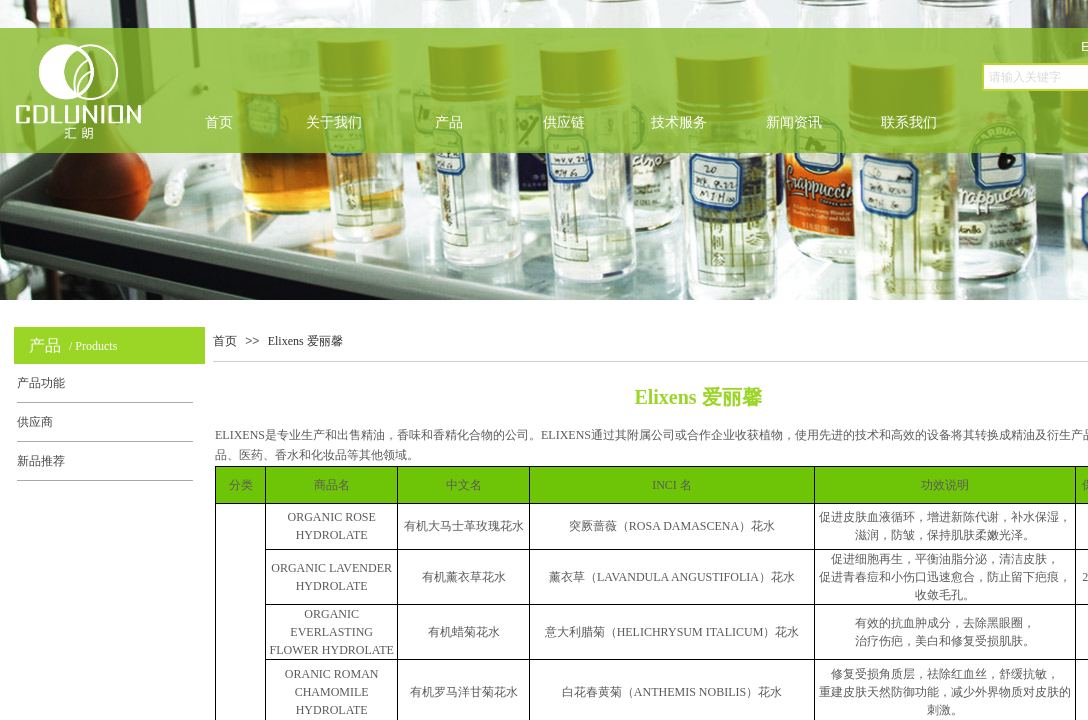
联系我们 (909, 122)
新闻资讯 (794, 122)
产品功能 (41, 383)
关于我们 (334, 122)
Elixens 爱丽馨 (305, 341)
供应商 (35, 422)
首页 (219, 122)
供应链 (564, 122)
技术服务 (679, 122)
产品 (449, 122)
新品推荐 (41, 461)
